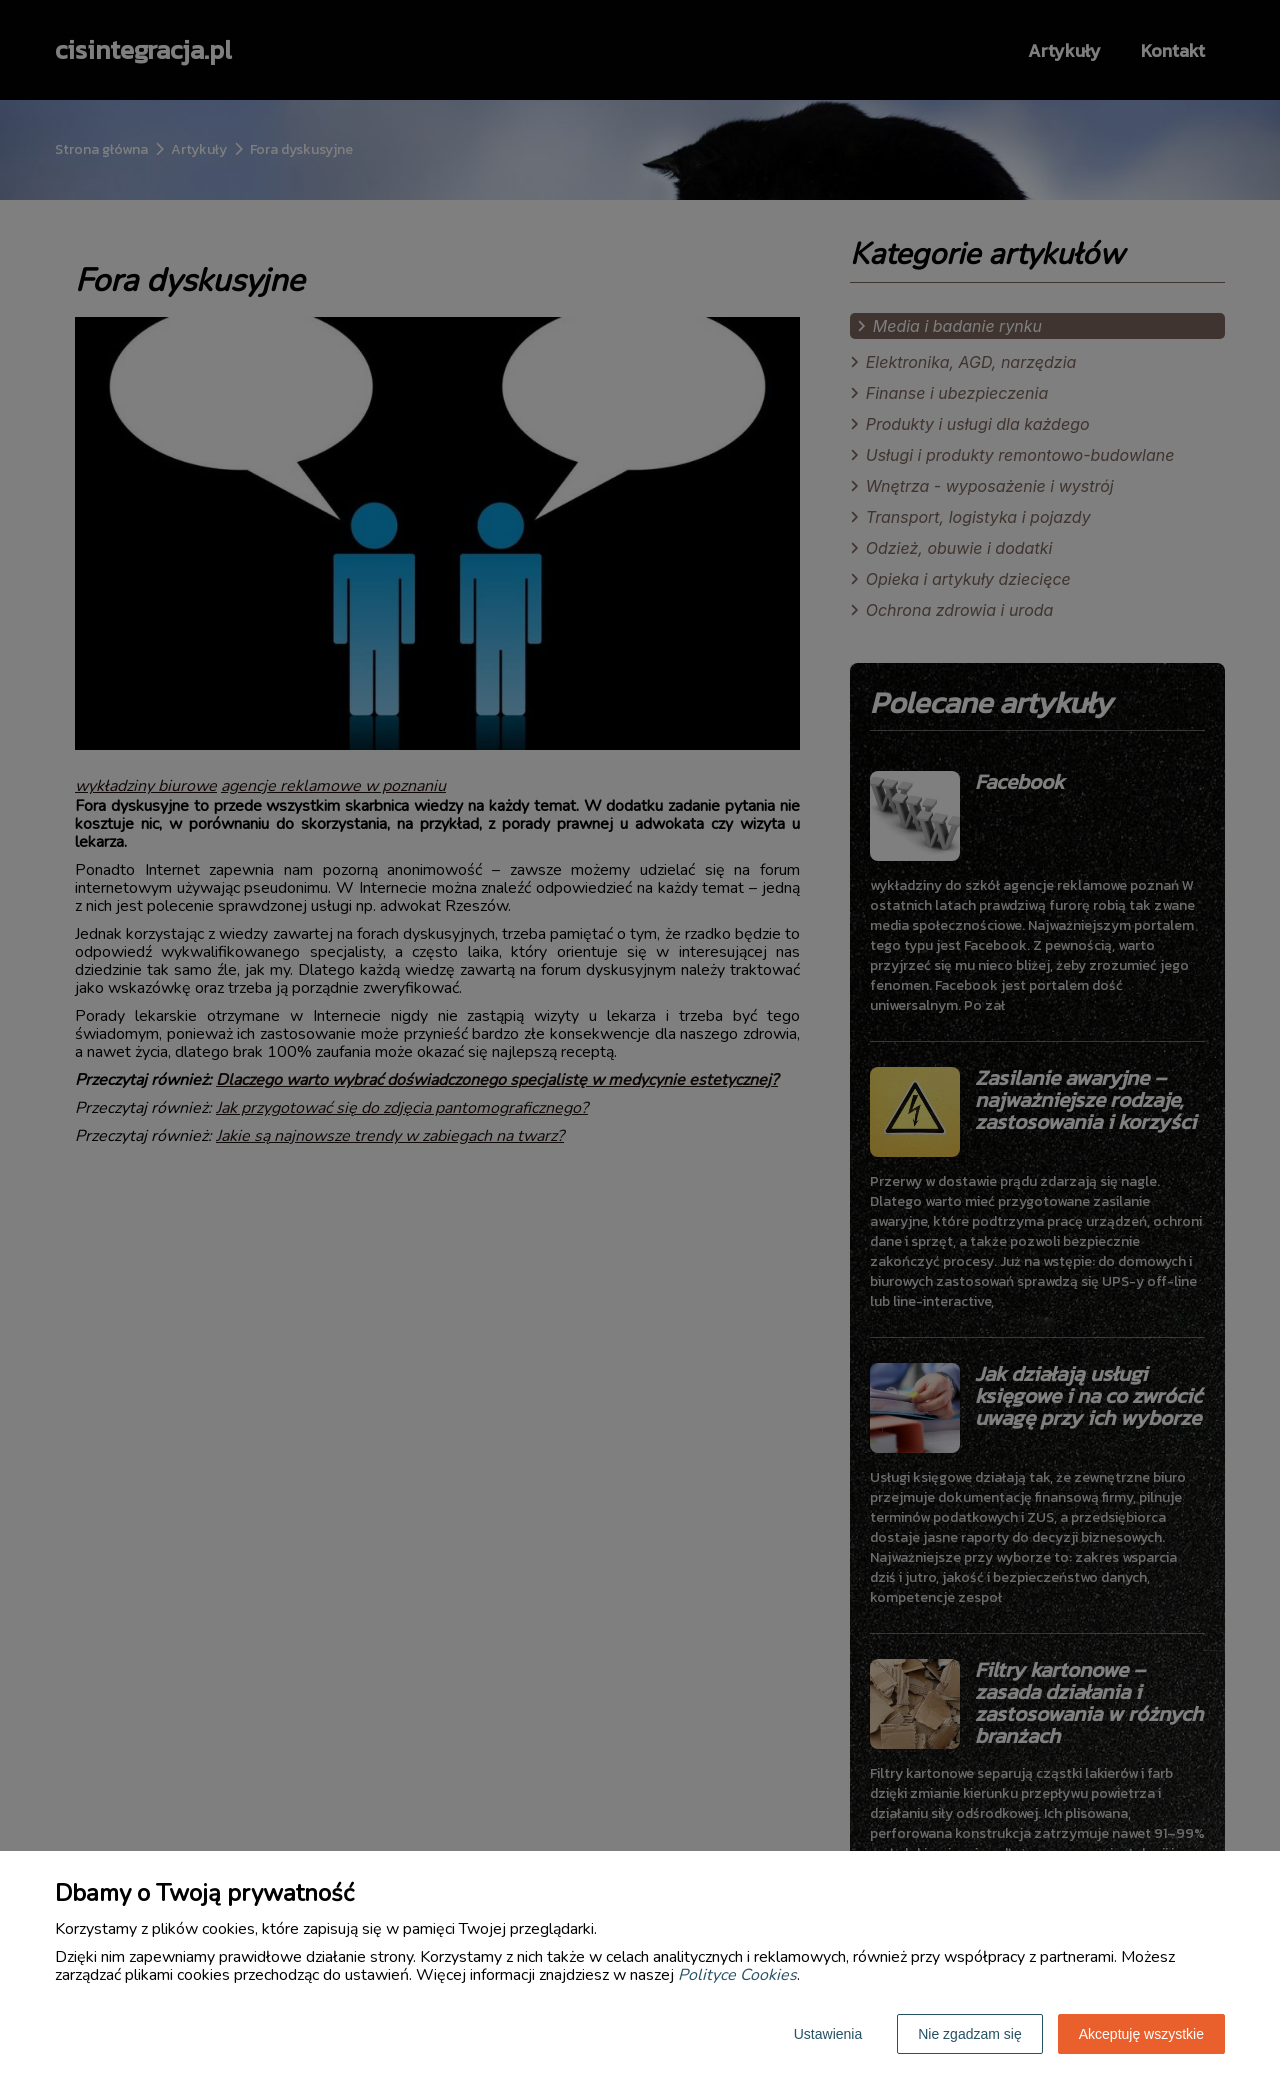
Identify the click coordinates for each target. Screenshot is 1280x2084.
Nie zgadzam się (970, 2034)
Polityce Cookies (737, 1975)
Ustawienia (828, 2034)
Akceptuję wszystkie (1141, 2034)
